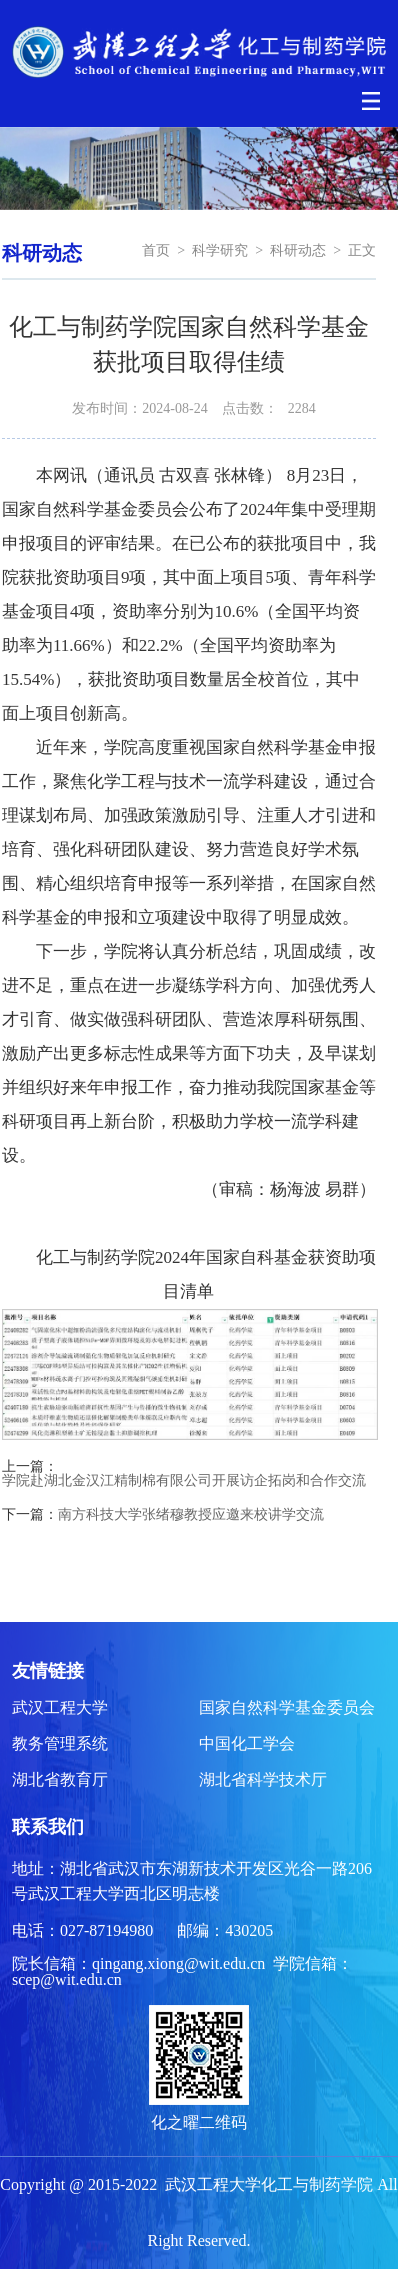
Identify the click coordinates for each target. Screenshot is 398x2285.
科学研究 (220, 250)
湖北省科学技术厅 (263, 1779)
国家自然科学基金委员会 (287, 1707)
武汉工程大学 (60, 1707)
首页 (156, 250)
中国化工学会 (247, 1743)
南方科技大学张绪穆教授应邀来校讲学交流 (191, 1515)
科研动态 (298, 250)
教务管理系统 (60, 1743)
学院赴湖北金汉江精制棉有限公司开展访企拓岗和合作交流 (184, 1481)
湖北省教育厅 (60, 1779)
